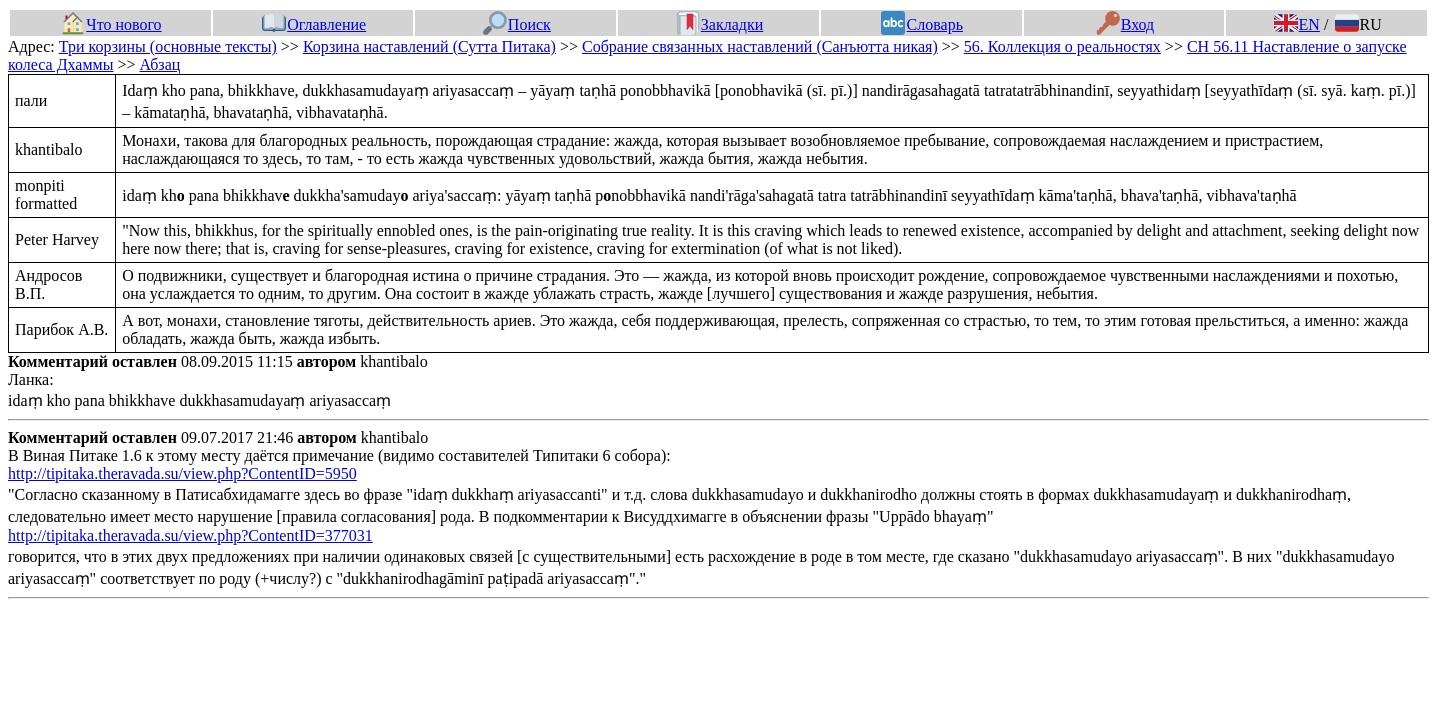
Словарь (921, 24)
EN (1297, 24)
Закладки (720, 24)
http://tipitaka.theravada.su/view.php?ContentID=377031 (190, 535)
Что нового (111, 24)
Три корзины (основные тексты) (168, 46)
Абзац (159, 64)
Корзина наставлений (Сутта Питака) (429, 46)
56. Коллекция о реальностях (1062, 46)
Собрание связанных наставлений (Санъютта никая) (760, 46)
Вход (1125, 24)
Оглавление (314, 24)
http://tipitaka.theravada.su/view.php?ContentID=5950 (182, 473)
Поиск (517, 24)
